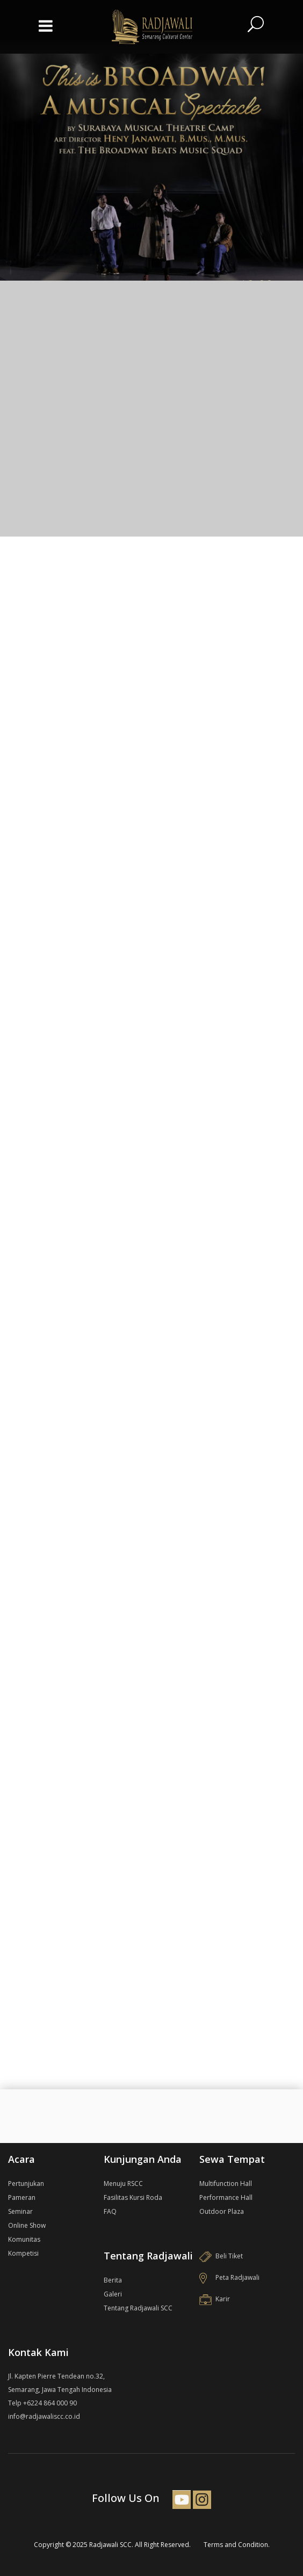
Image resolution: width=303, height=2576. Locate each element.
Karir (214, 2299)
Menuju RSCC (123, 2183)
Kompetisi (23, 2253)
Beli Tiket (221, 2256)
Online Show (27, 2225)
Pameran (21, 2197)
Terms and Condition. (237, 2544)
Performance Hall (225, 2197)
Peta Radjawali (229, 2277)
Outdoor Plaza (221, 2211)
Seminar (20, 2211)
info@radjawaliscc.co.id (44, 2416)
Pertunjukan (26, 2183)
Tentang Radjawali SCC (138, 2308)
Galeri (113, 2294)
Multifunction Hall (225, 2183)
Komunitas (24, 2239)
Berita (113, 2280)
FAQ (110, 2211)
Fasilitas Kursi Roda (133, 2197)
